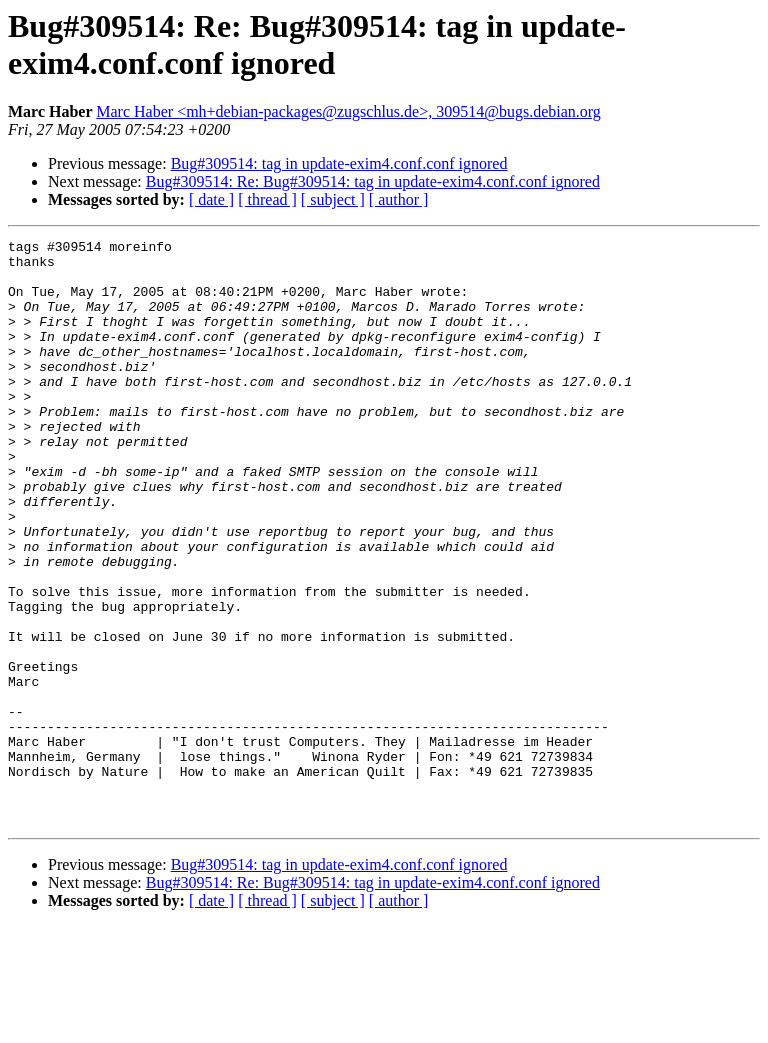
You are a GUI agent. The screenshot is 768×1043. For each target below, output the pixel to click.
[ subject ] (333, 199)
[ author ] (399, 199)
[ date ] (211, 199)
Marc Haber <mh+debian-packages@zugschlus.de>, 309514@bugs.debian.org (348, 111)
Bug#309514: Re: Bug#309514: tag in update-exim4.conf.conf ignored (373, 181)
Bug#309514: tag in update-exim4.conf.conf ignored (339, 163)
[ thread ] (267, 199)
